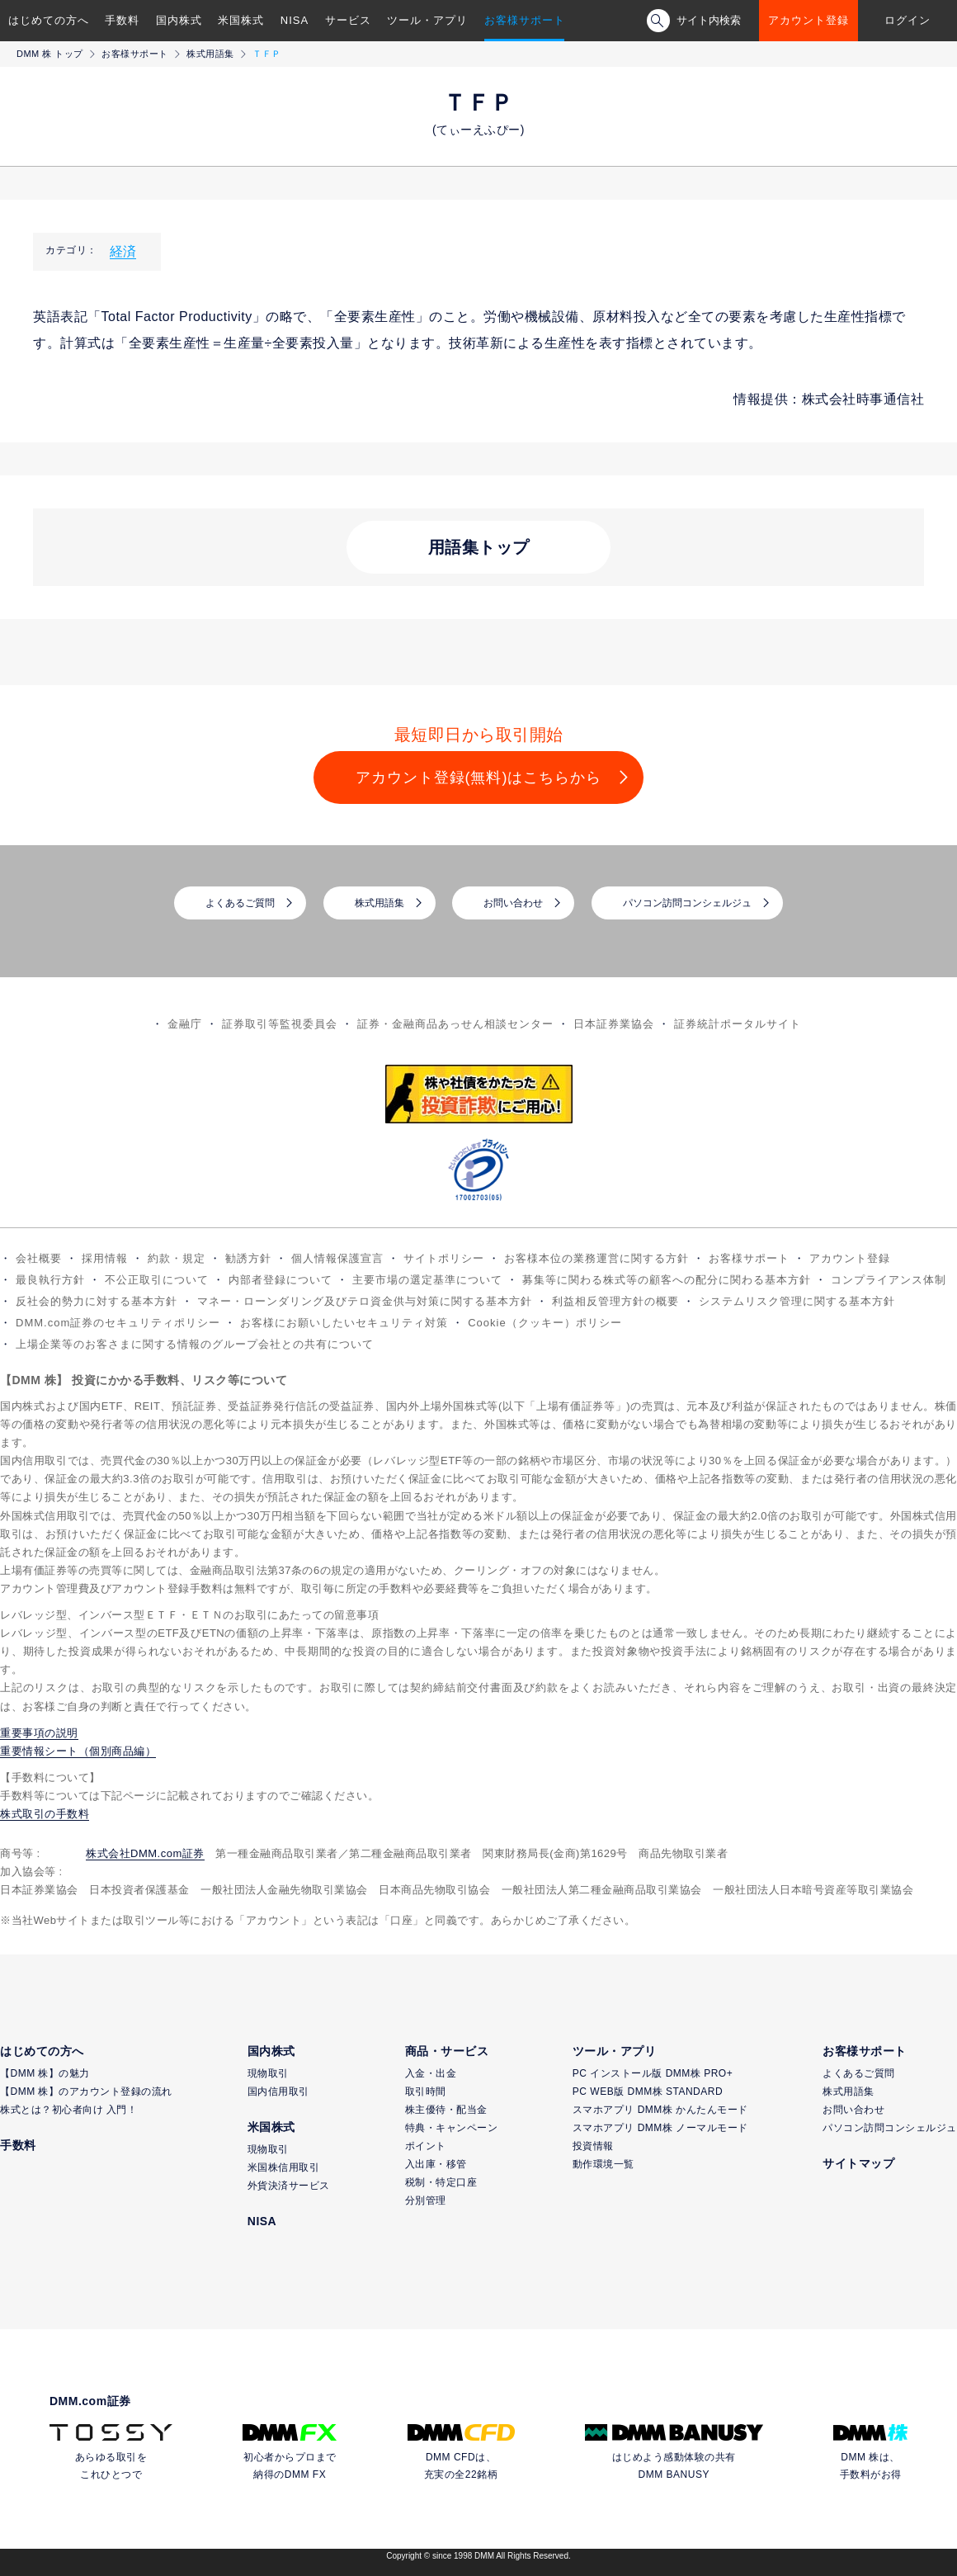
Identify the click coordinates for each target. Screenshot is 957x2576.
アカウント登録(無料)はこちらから (479, 777)
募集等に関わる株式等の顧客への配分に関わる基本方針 (666, 1280)
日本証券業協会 (613, 1024)
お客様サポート (524, 20)
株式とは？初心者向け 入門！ (68, 2109)
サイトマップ (858, 2163)
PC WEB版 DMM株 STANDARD (648, 2091)
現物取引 (268, 2073)
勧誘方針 (248, 1258)
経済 (123, 251)
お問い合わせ (513, 903)
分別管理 (425, 2200)
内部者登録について (280, 1280)
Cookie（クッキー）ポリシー (544, 1322)
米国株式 (241, 20)
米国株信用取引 (284, 2167)
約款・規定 (176, 1258)
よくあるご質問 (240, 903)
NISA (294, 20)
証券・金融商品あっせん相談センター (455, 1024)
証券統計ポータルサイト (737, 1024)
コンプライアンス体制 (888, 1280)
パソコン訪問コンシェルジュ (687, 903)
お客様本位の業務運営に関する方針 (596, 1258)
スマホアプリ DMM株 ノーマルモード (660, 2128)
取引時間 (425, 2091)
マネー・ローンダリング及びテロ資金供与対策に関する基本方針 (364, 1301)
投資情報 (593, 2146)
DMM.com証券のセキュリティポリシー (118, 1322)
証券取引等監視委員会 (279, 1024)
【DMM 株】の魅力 (45, 2073)
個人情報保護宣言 (337, 1258)
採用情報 (105, 1258)
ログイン (907, 20)
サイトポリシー (443, 1258)
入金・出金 (431, 2073)
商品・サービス (447, 2051)
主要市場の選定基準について (427, 1280)
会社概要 (39, 1258)
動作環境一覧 (603, 2164)
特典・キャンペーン (451, 2128)
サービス (348, 20)
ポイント (425, 2146)
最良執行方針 (50, 1280)
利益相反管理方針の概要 (615, 1301)
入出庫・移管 (436, 2164)
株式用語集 (210, 54)
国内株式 (179, 20)
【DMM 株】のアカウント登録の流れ (86, 2091)
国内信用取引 (278, 2091)
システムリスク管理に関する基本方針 (797, 1301)
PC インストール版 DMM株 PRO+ (653, 2073)
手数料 (122, 20)
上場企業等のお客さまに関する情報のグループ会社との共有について (195, 1344)
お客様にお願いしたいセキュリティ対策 (344, 1322)
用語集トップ (479, 547)
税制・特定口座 (441, 2182)
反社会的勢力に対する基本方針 (96, 1301)
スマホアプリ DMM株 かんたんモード (660, 2109)
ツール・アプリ (427, 20)
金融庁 (184, 1024)
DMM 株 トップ (49, 54)
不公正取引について (157, 1280)
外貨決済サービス (289, 2185)
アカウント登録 (808, 20)
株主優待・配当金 (446, 2109)
